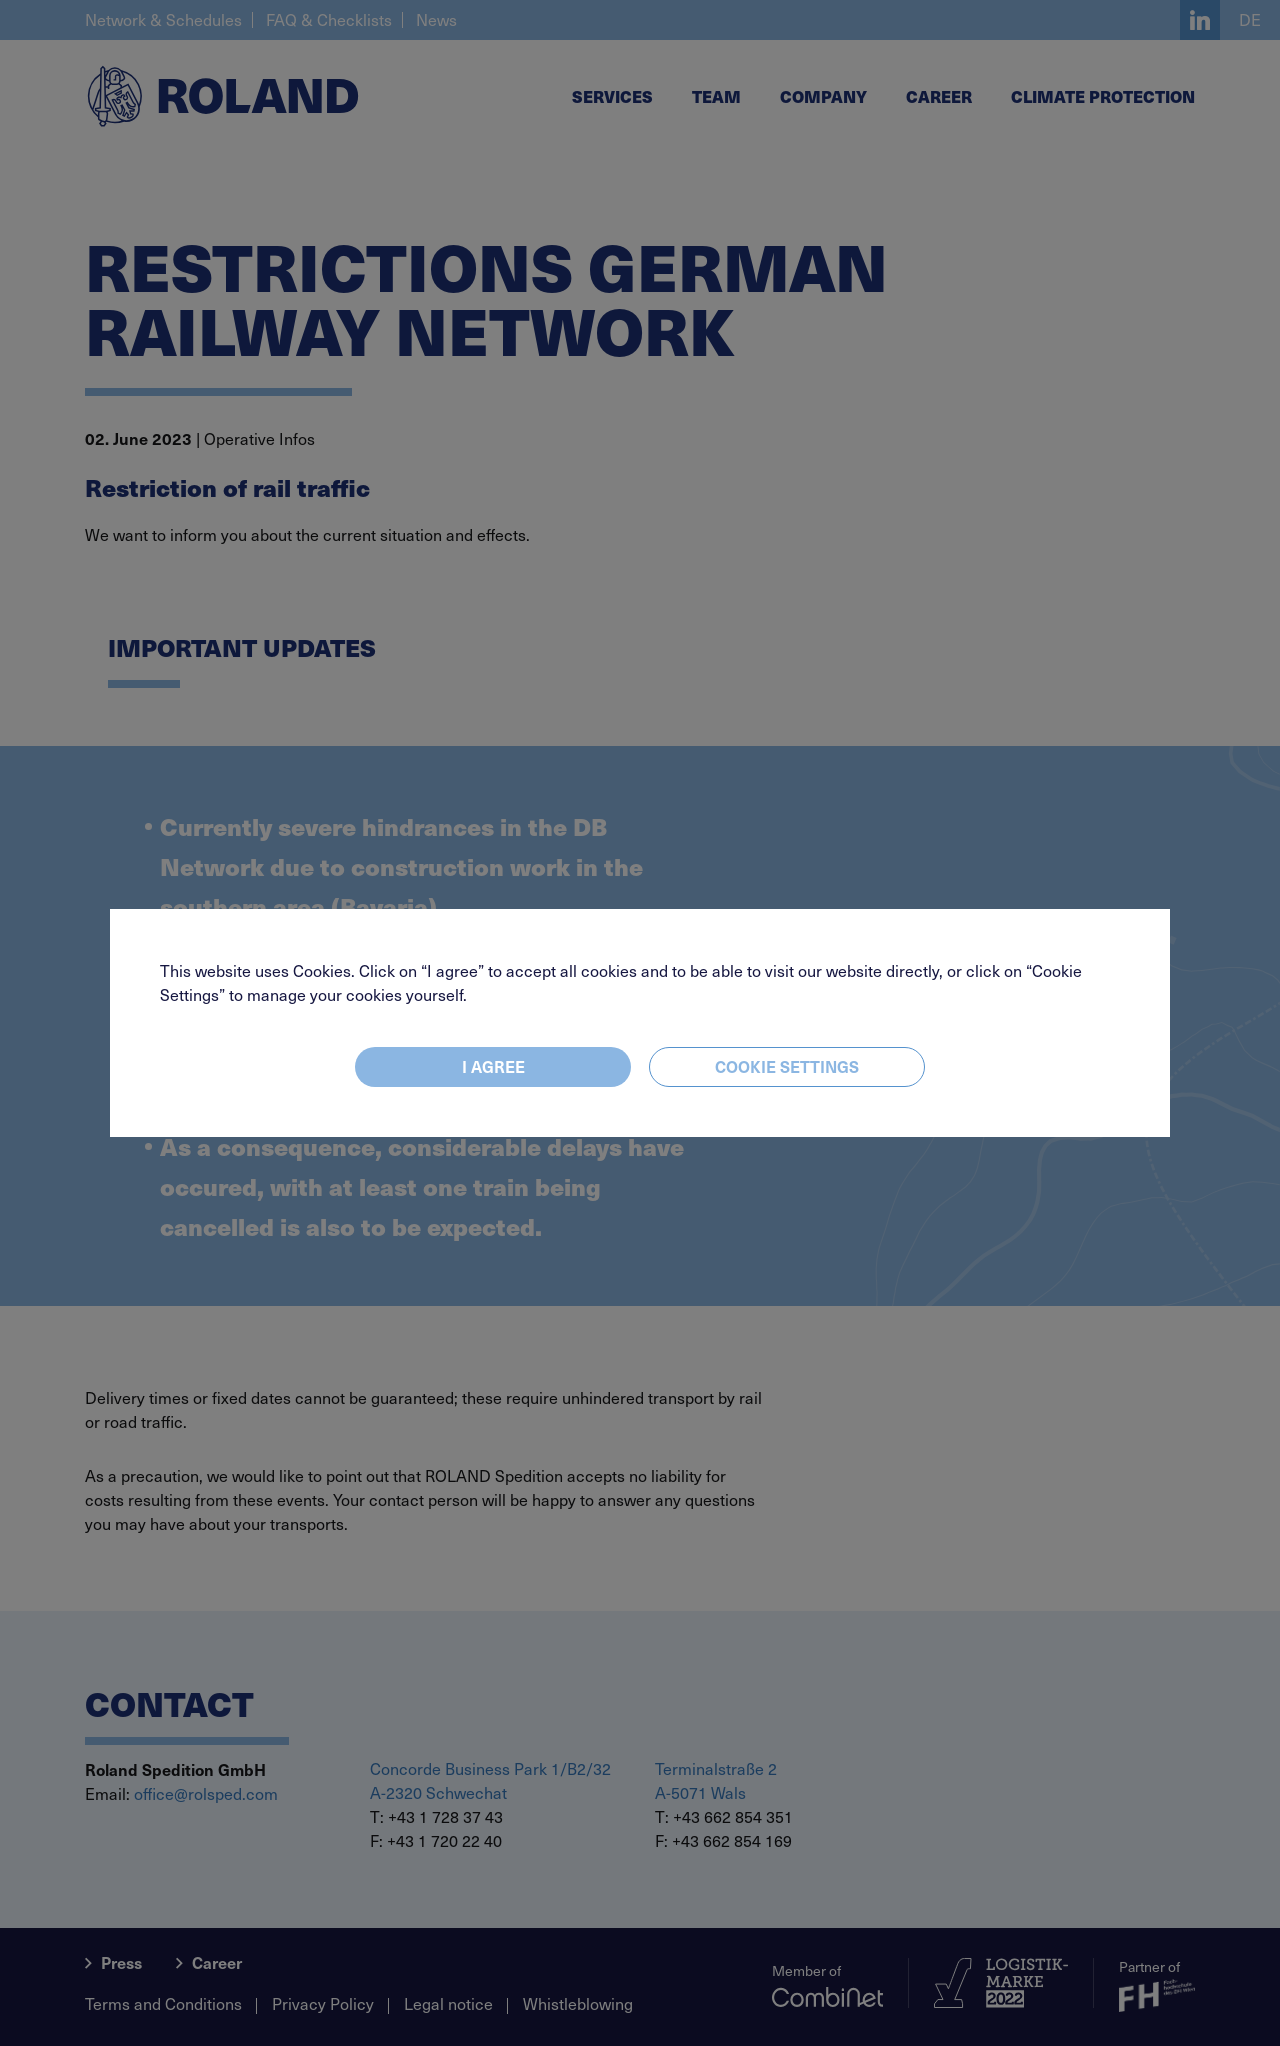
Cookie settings (787, 1066)
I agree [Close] (493, 1066)
